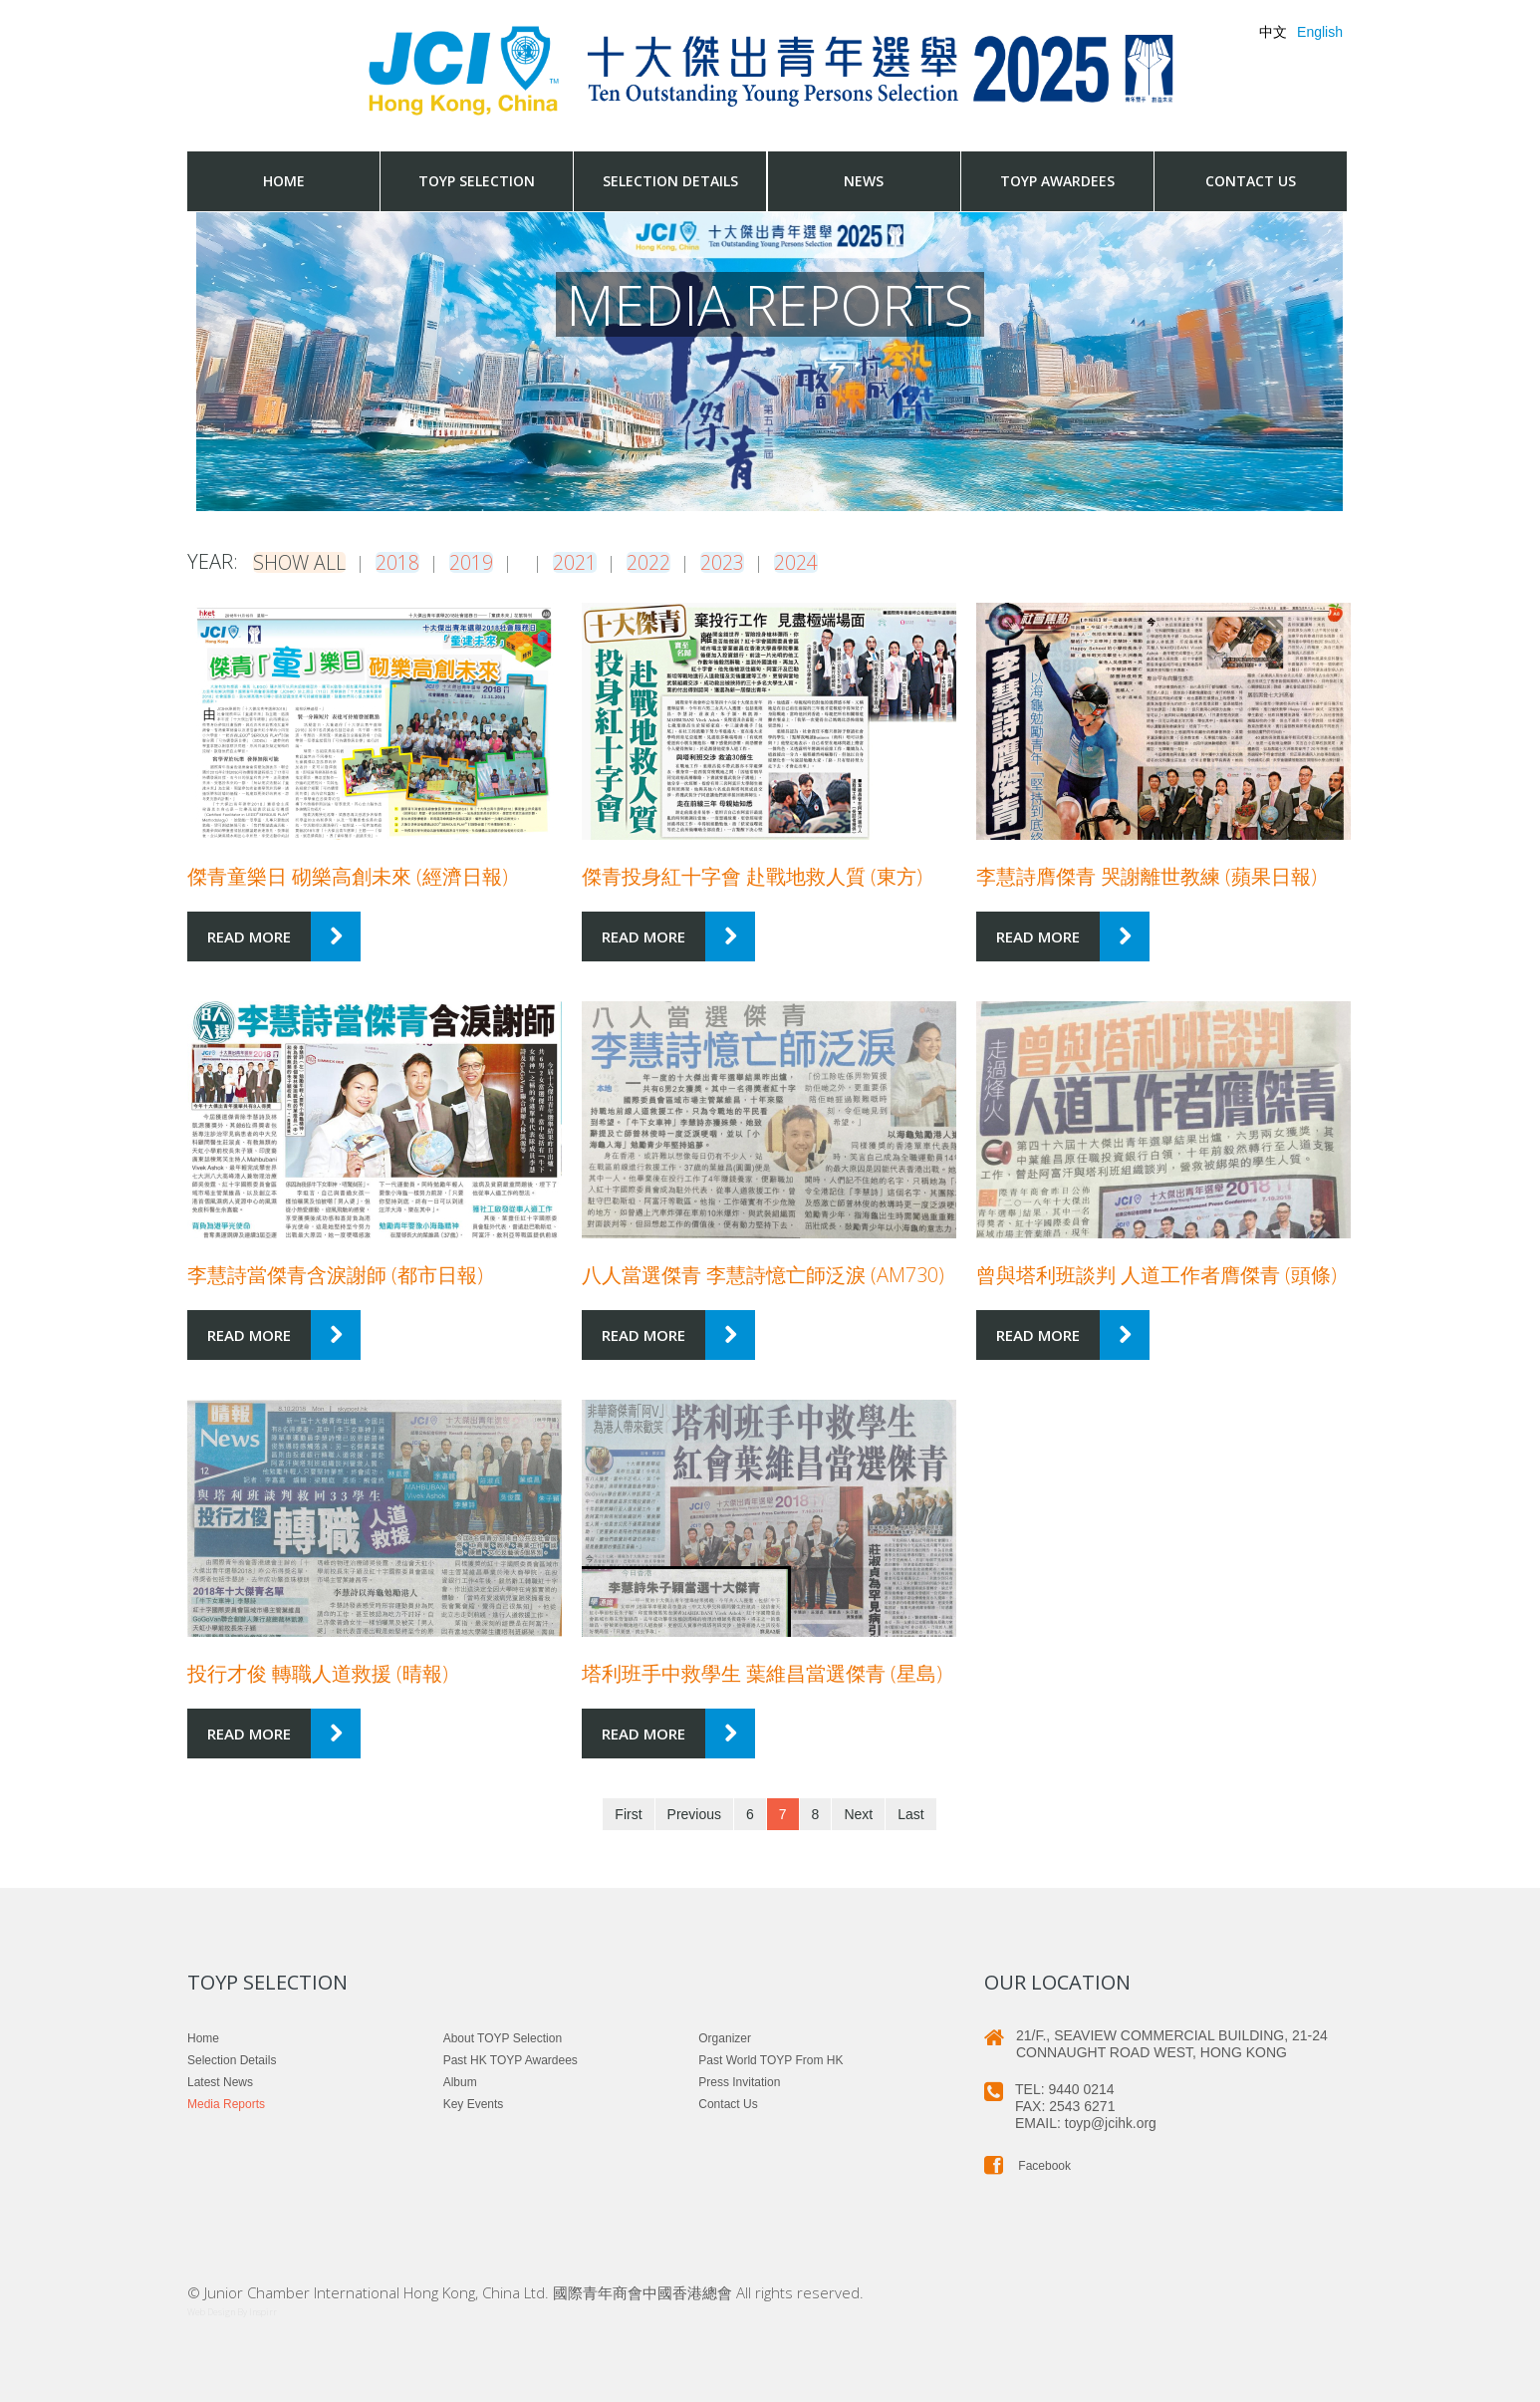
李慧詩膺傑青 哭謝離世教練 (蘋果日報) (1146, 875)
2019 (473, 562)
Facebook (1027, 2165)
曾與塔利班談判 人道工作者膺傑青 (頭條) (1156, 1273)
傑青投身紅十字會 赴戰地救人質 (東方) (752, 875)
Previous (694, 1813)
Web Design (211, 2310)
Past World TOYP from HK (770, 2059)
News (864, 180)
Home (284, 180)
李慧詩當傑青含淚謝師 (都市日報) (335, 1273)
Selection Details (670, 180)
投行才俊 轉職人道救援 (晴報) (317, 1672)
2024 (768, 562)
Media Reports (226, 2103)
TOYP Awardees (1057, 180)
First (628, 1813)
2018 (399, 562)
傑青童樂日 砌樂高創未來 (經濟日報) (347, 875)
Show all (300, 562)
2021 (547, 562)
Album (460, 2081)
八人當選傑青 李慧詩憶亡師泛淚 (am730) (763, 1273)
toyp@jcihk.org (1111, 2122)
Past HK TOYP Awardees (510, 2059)
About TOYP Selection (502, 2037)
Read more (249, 935)
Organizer (724, 2037)
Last (910, 1813)
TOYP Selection (476, 180)
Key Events (473, 2103)
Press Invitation (739, 2081)
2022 (620, 562)
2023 (694, 562)
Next (858, 1813)
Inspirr (263, 2310)
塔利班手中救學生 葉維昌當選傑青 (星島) (762, 1672)
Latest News (220, 2081)
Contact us (1250, 180)
